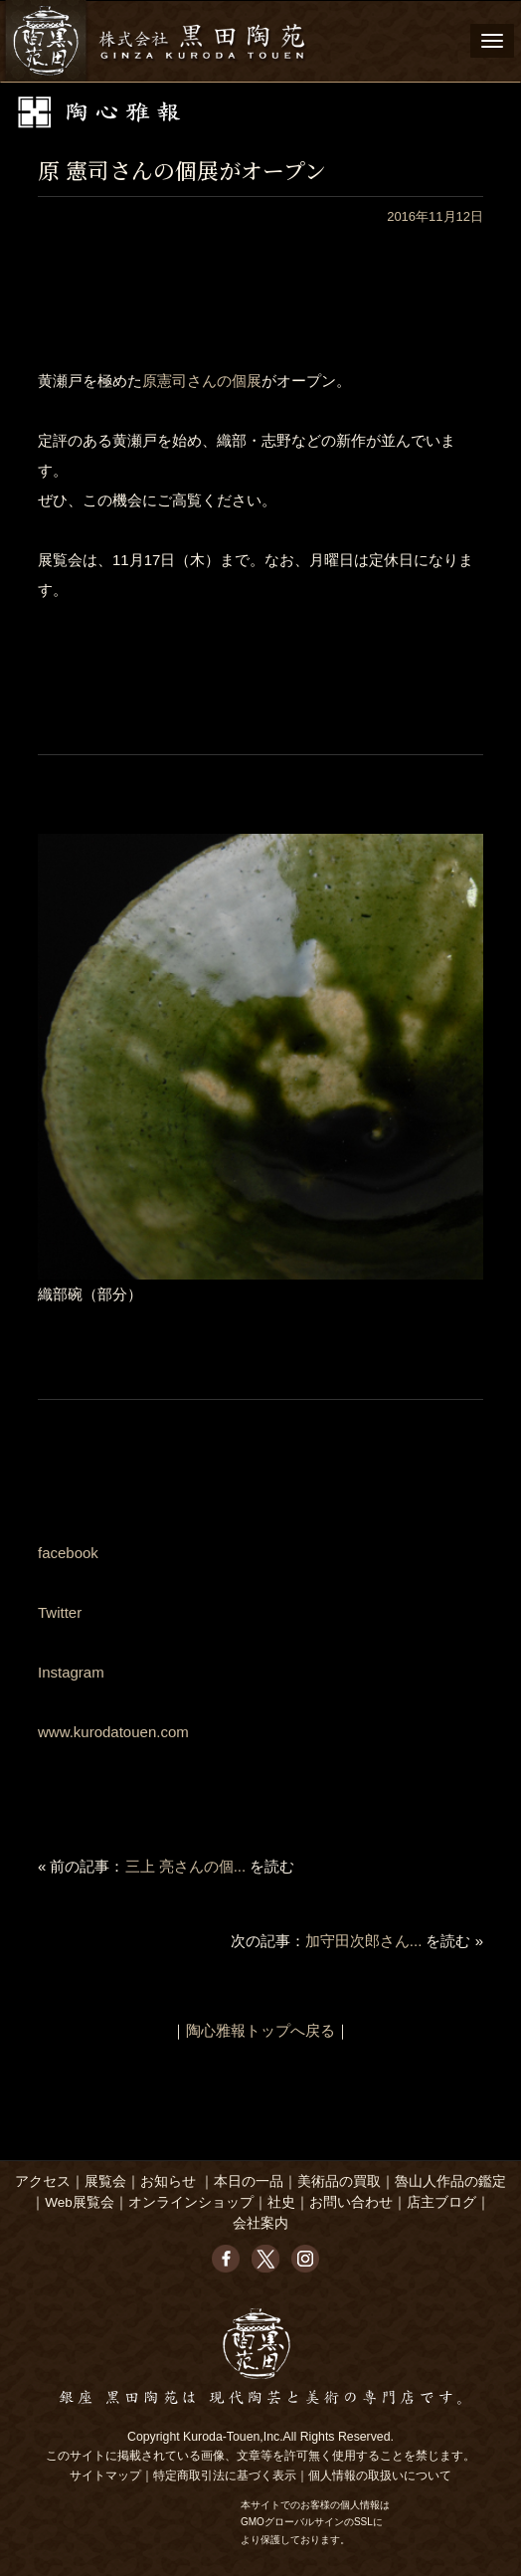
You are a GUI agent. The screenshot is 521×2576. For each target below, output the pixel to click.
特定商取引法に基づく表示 (224, 2475)
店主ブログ (441, 2202)
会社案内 (260, 2223)
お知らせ (168, 2181)
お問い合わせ (351, 2202)
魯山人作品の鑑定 (450, 2181)
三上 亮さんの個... (186, 1866)
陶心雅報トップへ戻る (260, 2030)
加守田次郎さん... (364, 1940)
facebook (68, 1552)
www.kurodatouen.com (113, 1731)
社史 (281, 2202)
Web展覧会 (79, 2202)
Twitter (60, 1612)
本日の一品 (248, 2181)
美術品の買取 (339, 2181)
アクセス (43, 2181)
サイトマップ (105, 2475)
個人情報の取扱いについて (379, 2475)
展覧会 (105, 2181)
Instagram (71, 1672)
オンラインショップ (191, 2202)
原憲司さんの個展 (201, 380)
